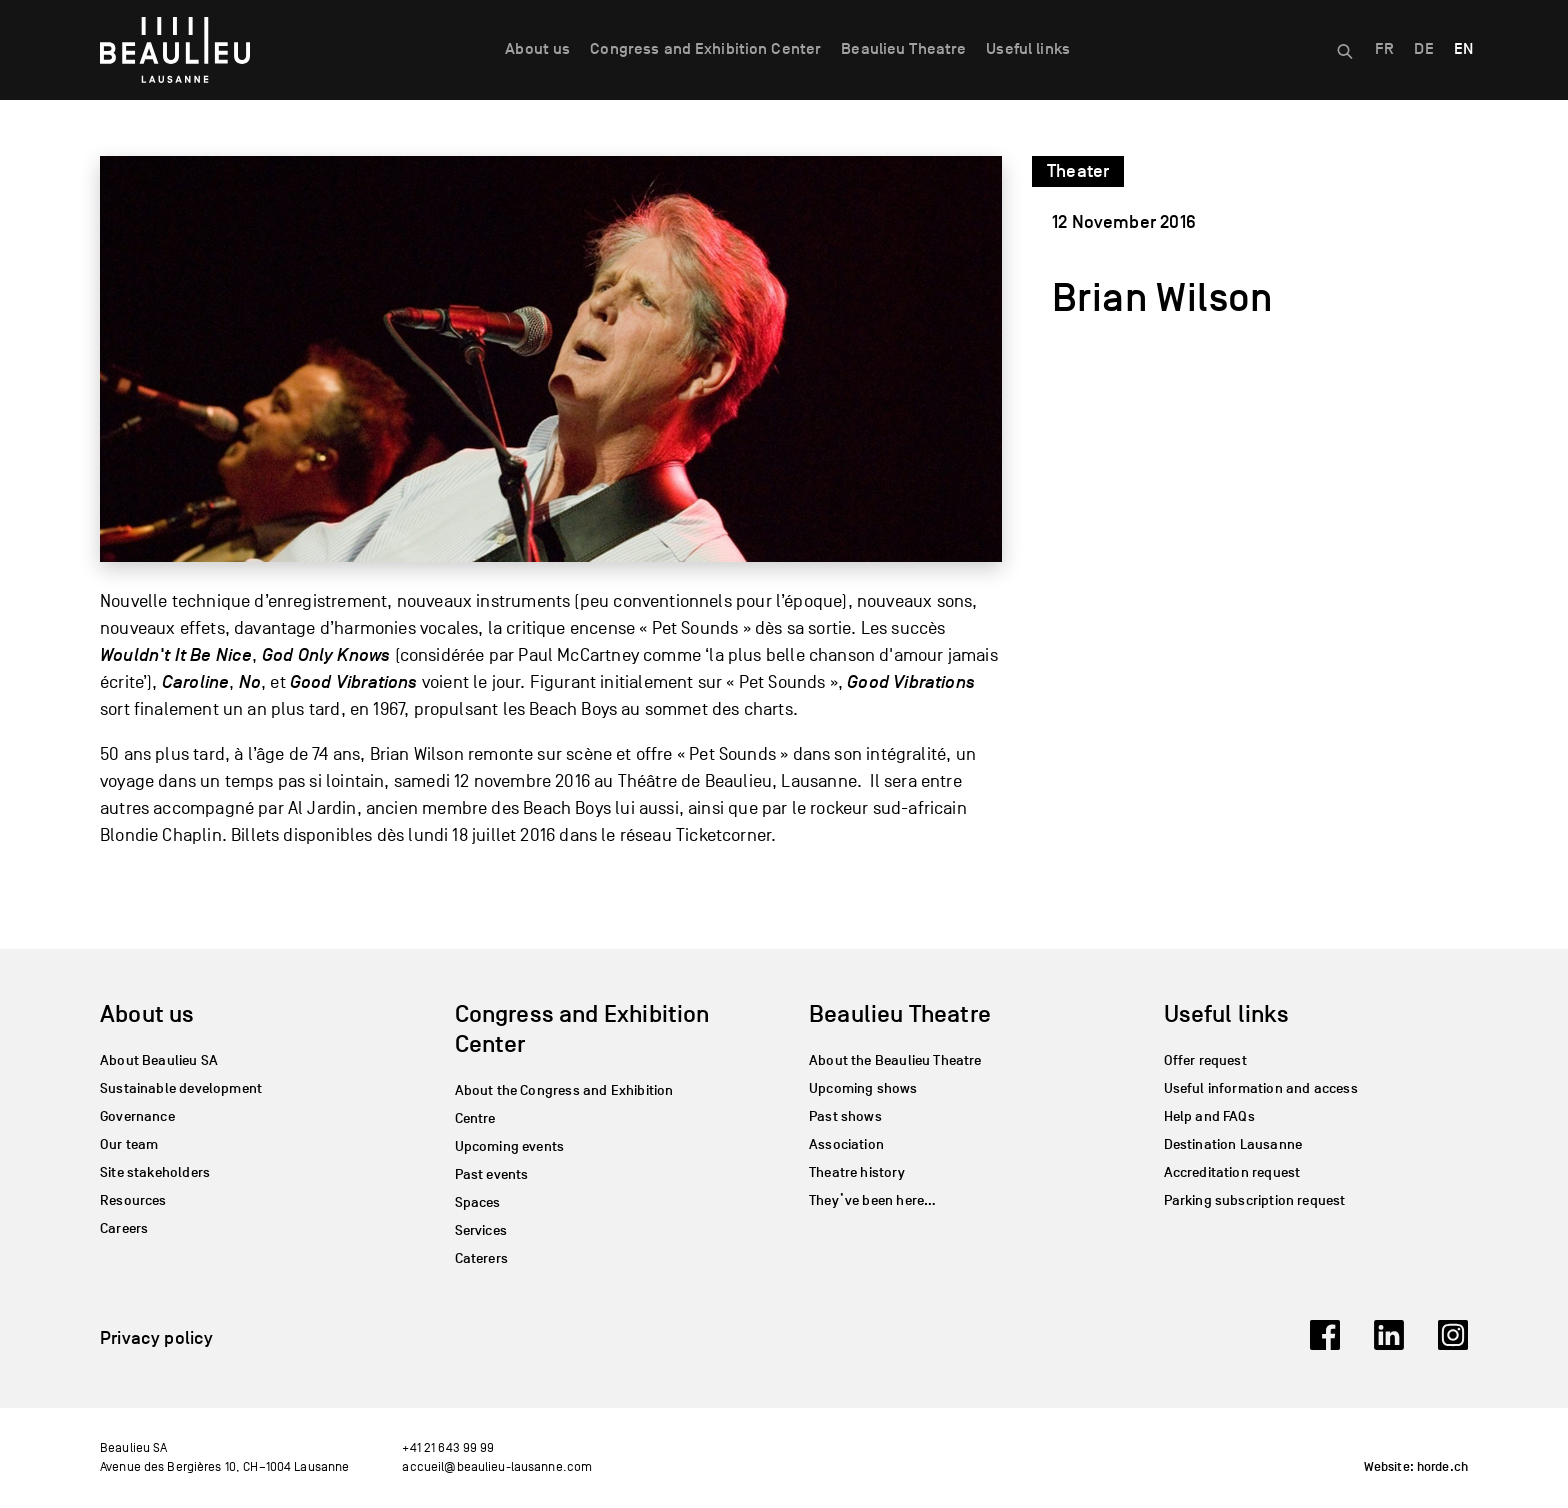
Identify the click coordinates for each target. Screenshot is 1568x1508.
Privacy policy (157, 1338)
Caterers (481, 1258)
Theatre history (857, 1172)
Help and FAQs (1209, 1116)
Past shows (845, 1116)
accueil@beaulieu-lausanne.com (497, 1466)
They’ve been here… (872, 1200)
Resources (133, 1200)
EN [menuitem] (1463, 49)
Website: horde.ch (1416, 1467)
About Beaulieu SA (159, 1060)
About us (537, 49)
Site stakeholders (155, 1172)
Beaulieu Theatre (903, 49)
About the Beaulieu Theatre (895, 1060)
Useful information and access (1261, 1088)
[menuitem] (1384, 50)
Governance (137, 1116)
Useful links (1028, 49)
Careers (124, 1228)
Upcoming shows (863, 1088)
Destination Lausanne (1233, 1144)
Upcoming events (510, 1146)
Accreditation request (1232, 1172)
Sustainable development (181, 1088)
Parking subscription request (1255, 1200)
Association (846, 1144)
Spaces (478, 1202)
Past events (492, 1174)
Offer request (1205, 1060)
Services (481, 1230)
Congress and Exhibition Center (705, 49)
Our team (129, 1144)
